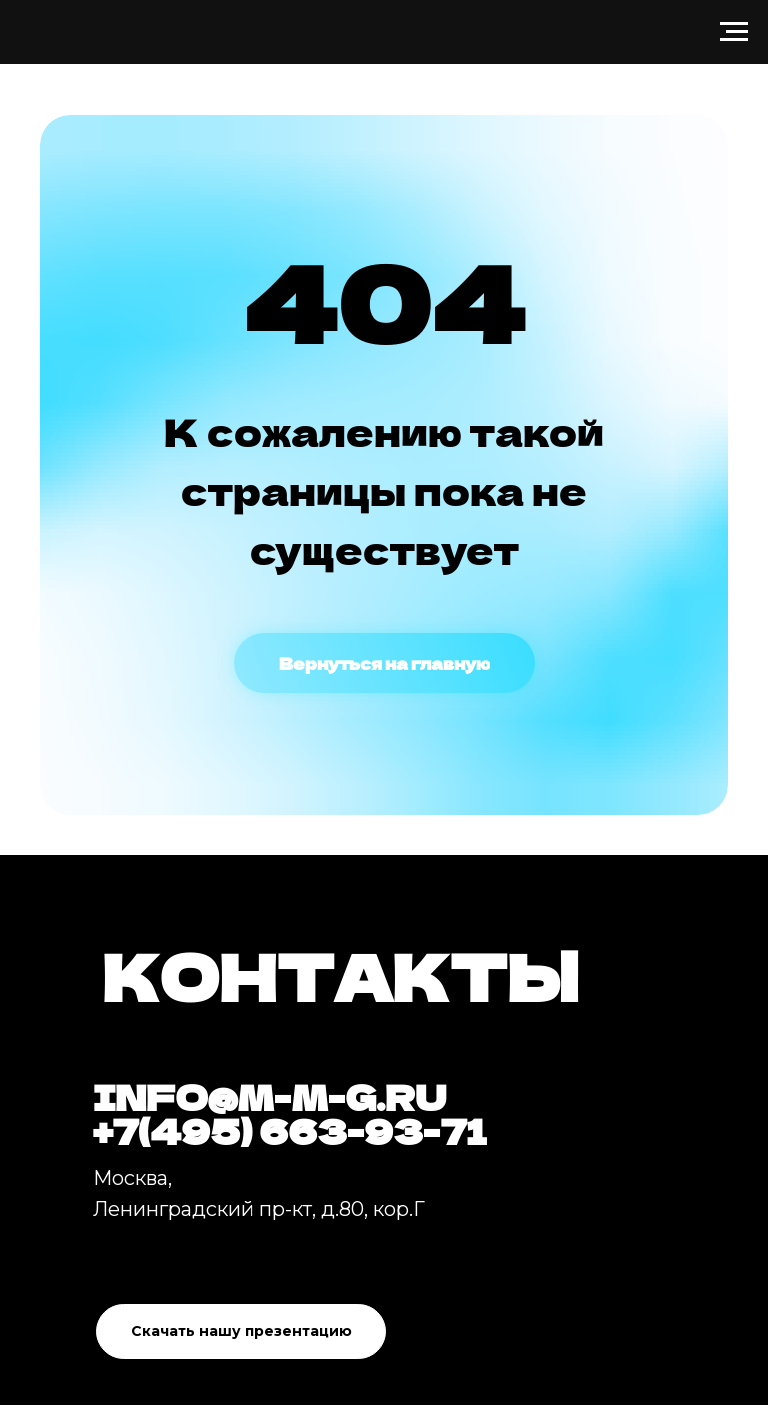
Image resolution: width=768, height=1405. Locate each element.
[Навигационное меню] (734, 32)
